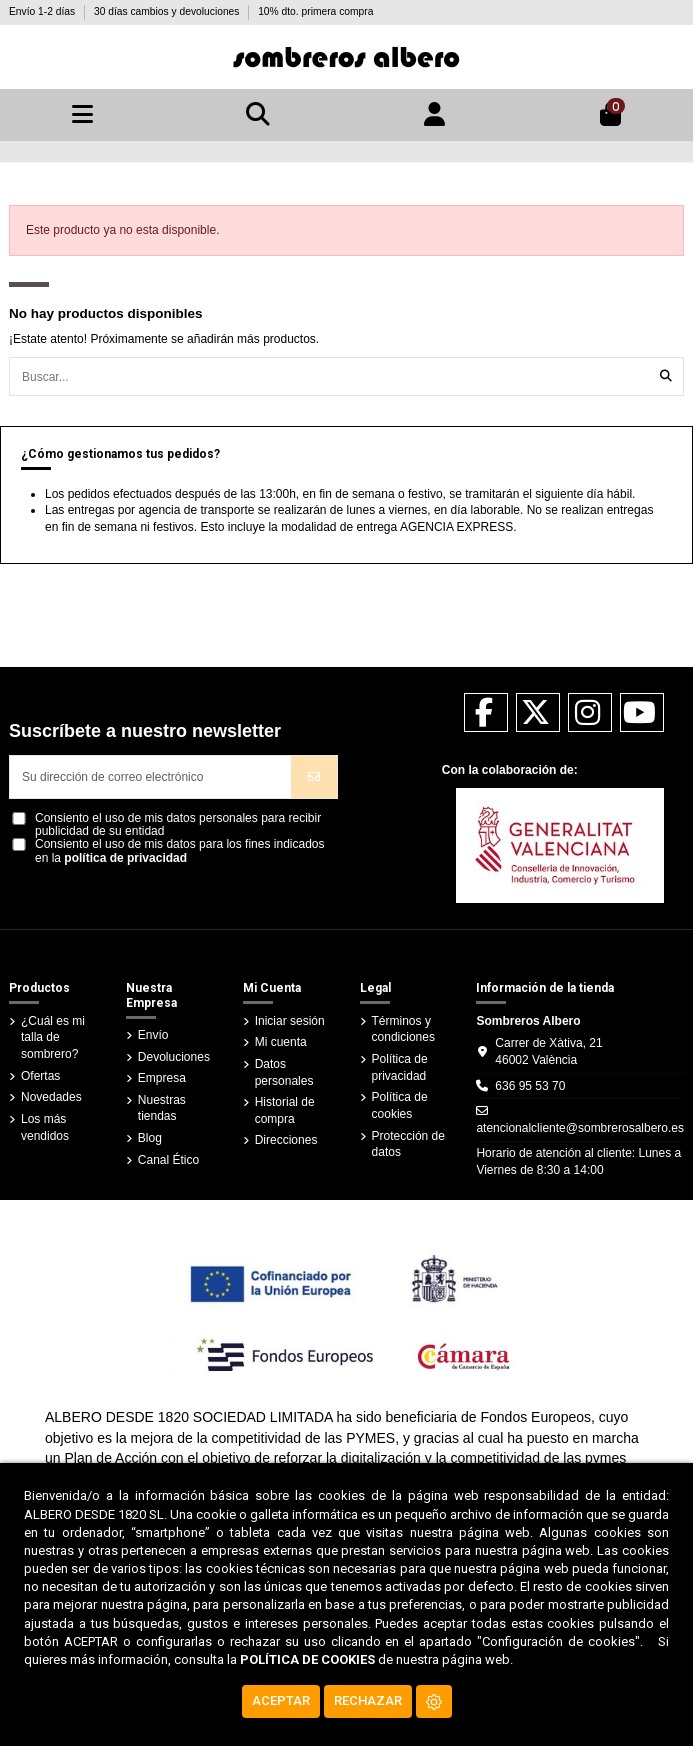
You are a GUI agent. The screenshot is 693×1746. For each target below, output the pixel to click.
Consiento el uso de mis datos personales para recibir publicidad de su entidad (178, 825)
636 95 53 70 (530, 1086)
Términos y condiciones (403, 1029)
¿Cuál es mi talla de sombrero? (53, 1038)
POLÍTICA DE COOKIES (307, 1659)
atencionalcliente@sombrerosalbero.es (580, 1128)
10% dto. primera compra (315, 11)
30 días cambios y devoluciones (168, 11)
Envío (153, 1035)
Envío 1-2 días (43, 11)
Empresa (162, 1078)
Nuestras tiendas (162, 1108)
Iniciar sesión (290, 1021)
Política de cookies (400, 1105)
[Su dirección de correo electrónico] (151, 777)
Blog (150, 1138)
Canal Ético (168, 1160)
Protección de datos (408, 1144)
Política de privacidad (400, 1067)
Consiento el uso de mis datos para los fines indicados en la (180, 851)
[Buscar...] (666, 376)
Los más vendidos (45, 1127)
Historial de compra (285, 1110)
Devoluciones (174, 1057)
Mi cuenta (281, 1042)
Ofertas (40, 1076)
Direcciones (286, 1140)
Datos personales (284, 1072)
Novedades (51, 1097)
